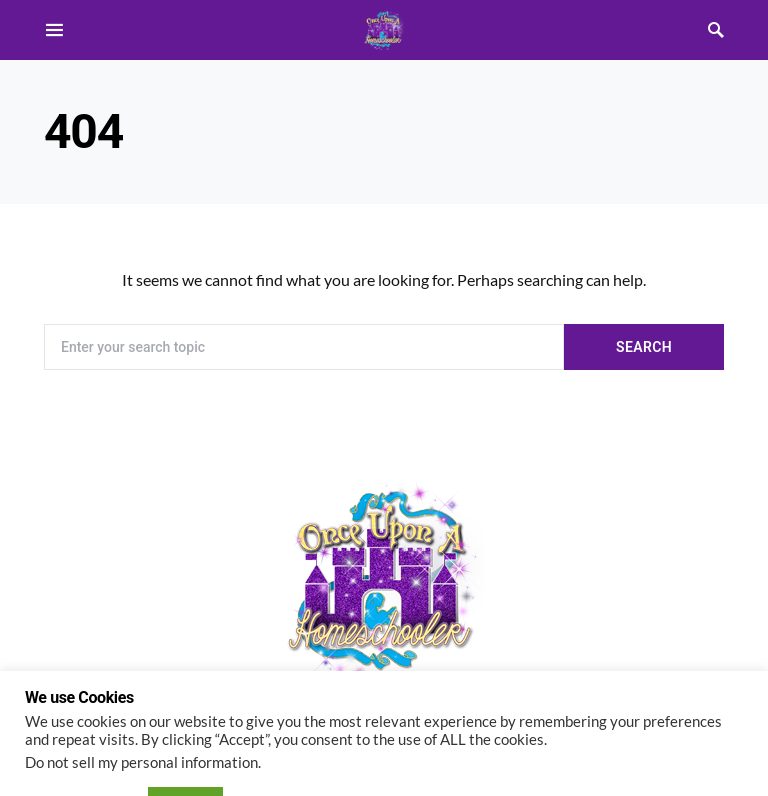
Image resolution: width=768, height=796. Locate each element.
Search (644, 347)
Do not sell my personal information (141, 710)
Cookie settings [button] (81, 750)
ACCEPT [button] (185, 750)
